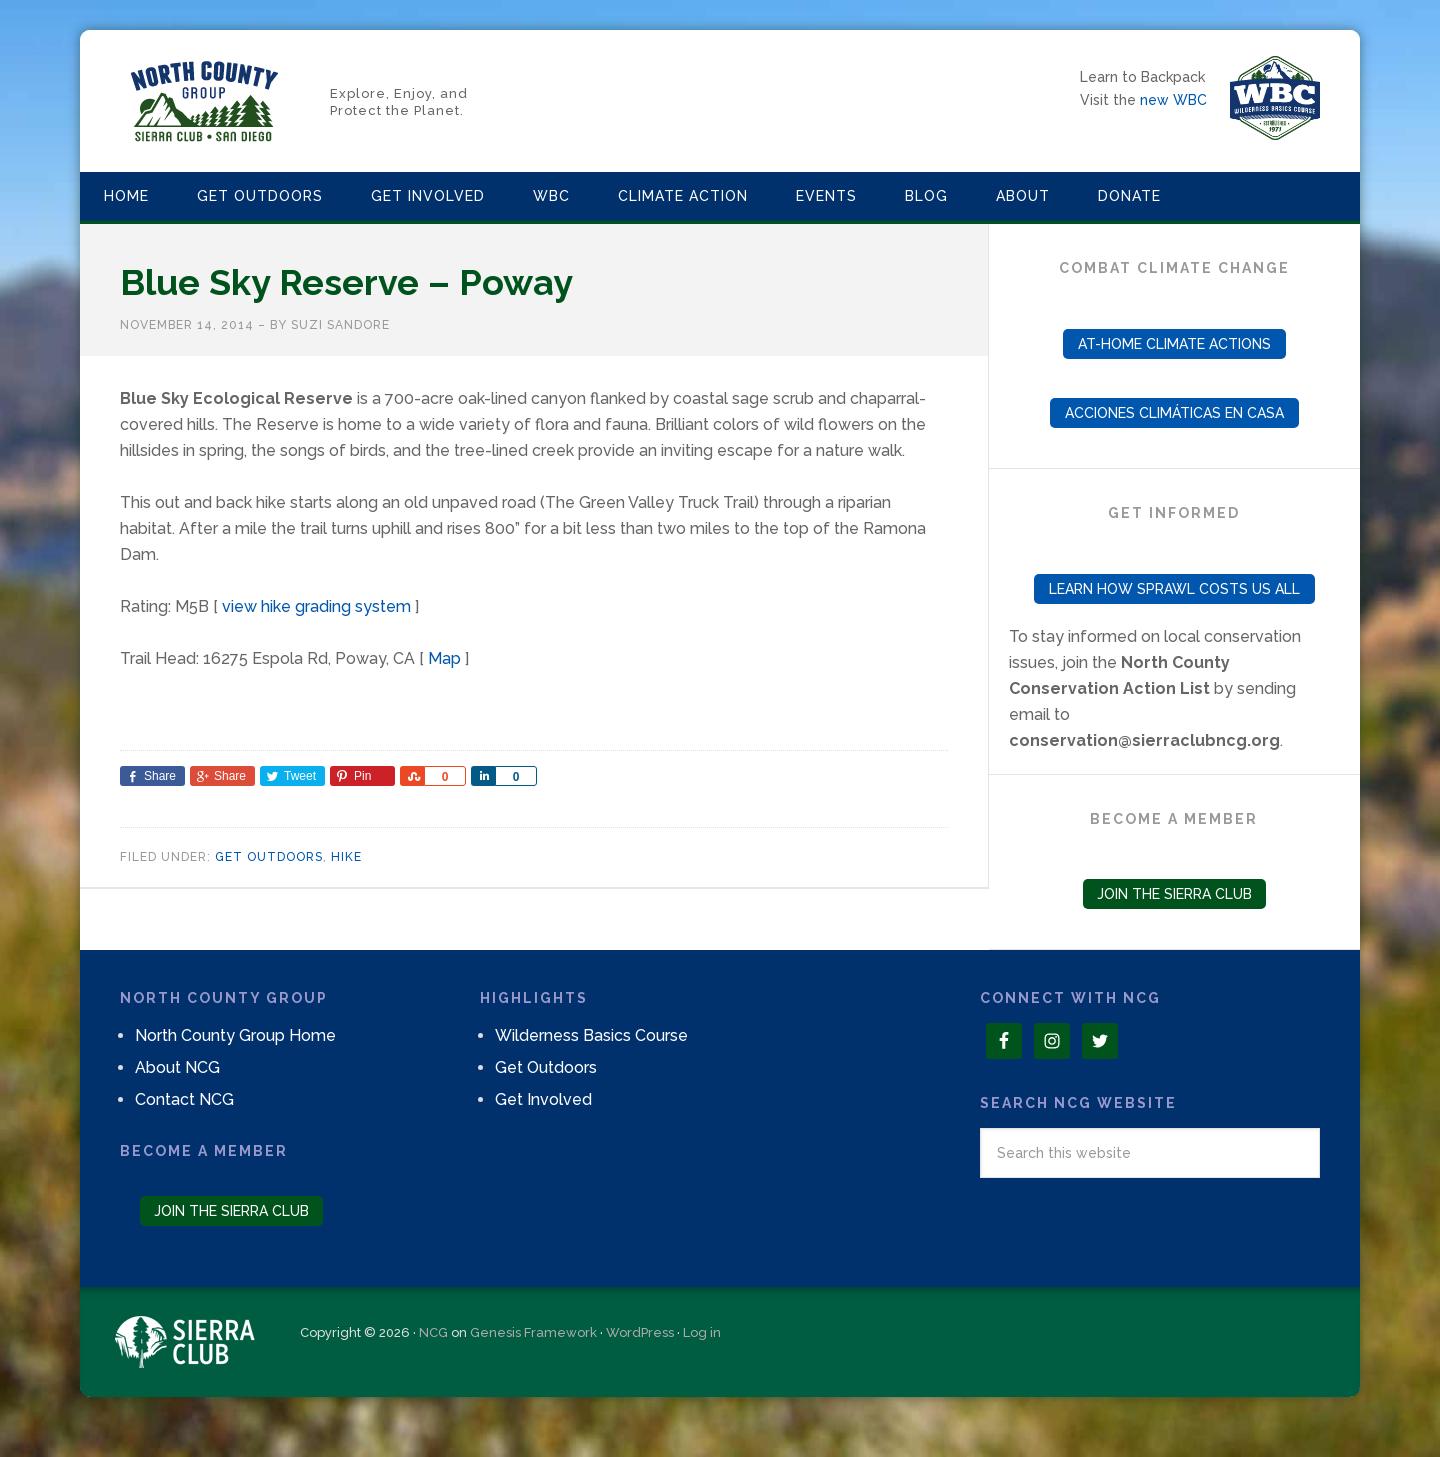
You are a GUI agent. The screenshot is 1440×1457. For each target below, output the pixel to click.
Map (444, 658)
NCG (433, 1332)
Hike (346, 857)
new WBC (1173, 100)
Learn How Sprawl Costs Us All (1174, 589)
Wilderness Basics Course (591, 1035)
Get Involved (543, 1099)
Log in (702, 1332)
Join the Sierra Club (1174, 894)
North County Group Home (235, 1035)
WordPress (640, 1332)
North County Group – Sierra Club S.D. (205, 101)
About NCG (177, 1067)
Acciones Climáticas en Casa (1174, 413)
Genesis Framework (533, 1332)
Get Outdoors (269, 857)
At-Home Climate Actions (1174, 344)
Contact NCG (184, 1099)
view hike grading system (316, 606)
